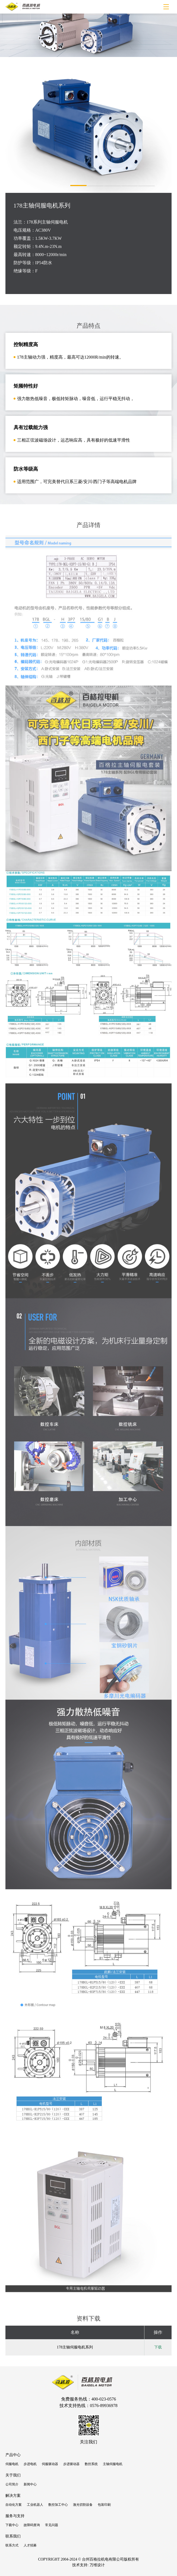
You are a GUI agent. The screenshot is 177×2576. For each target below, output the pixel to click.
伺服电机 (11, 2464)
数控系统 (91, 2464)
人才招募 (30, 2545)
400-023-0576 (103, 2399)
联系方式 (11, 2545)
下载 (158, 2347)
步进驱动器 (71, 2464)
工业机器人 (35, 2505)
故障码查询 (32, 2525)
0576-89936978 (103, 2405)
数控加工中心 (58, 2505)
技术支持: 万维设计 (88, 2565)
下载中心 (11, 2525)
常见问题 (51, 2525)
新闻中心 (30, 2484)
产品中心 (13, 2455)
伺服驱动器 (50, 2464)
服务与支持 (14, 2516)
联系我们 (13, 2536)
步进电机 (30, 2464)
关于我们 (13, 2475)
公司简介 (11, 2484)
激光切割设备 (83, 2505)
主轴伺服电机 (112, 2464)
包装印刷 (104, 2505)
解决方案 (13, 2496)
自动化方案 (13, 2505)
